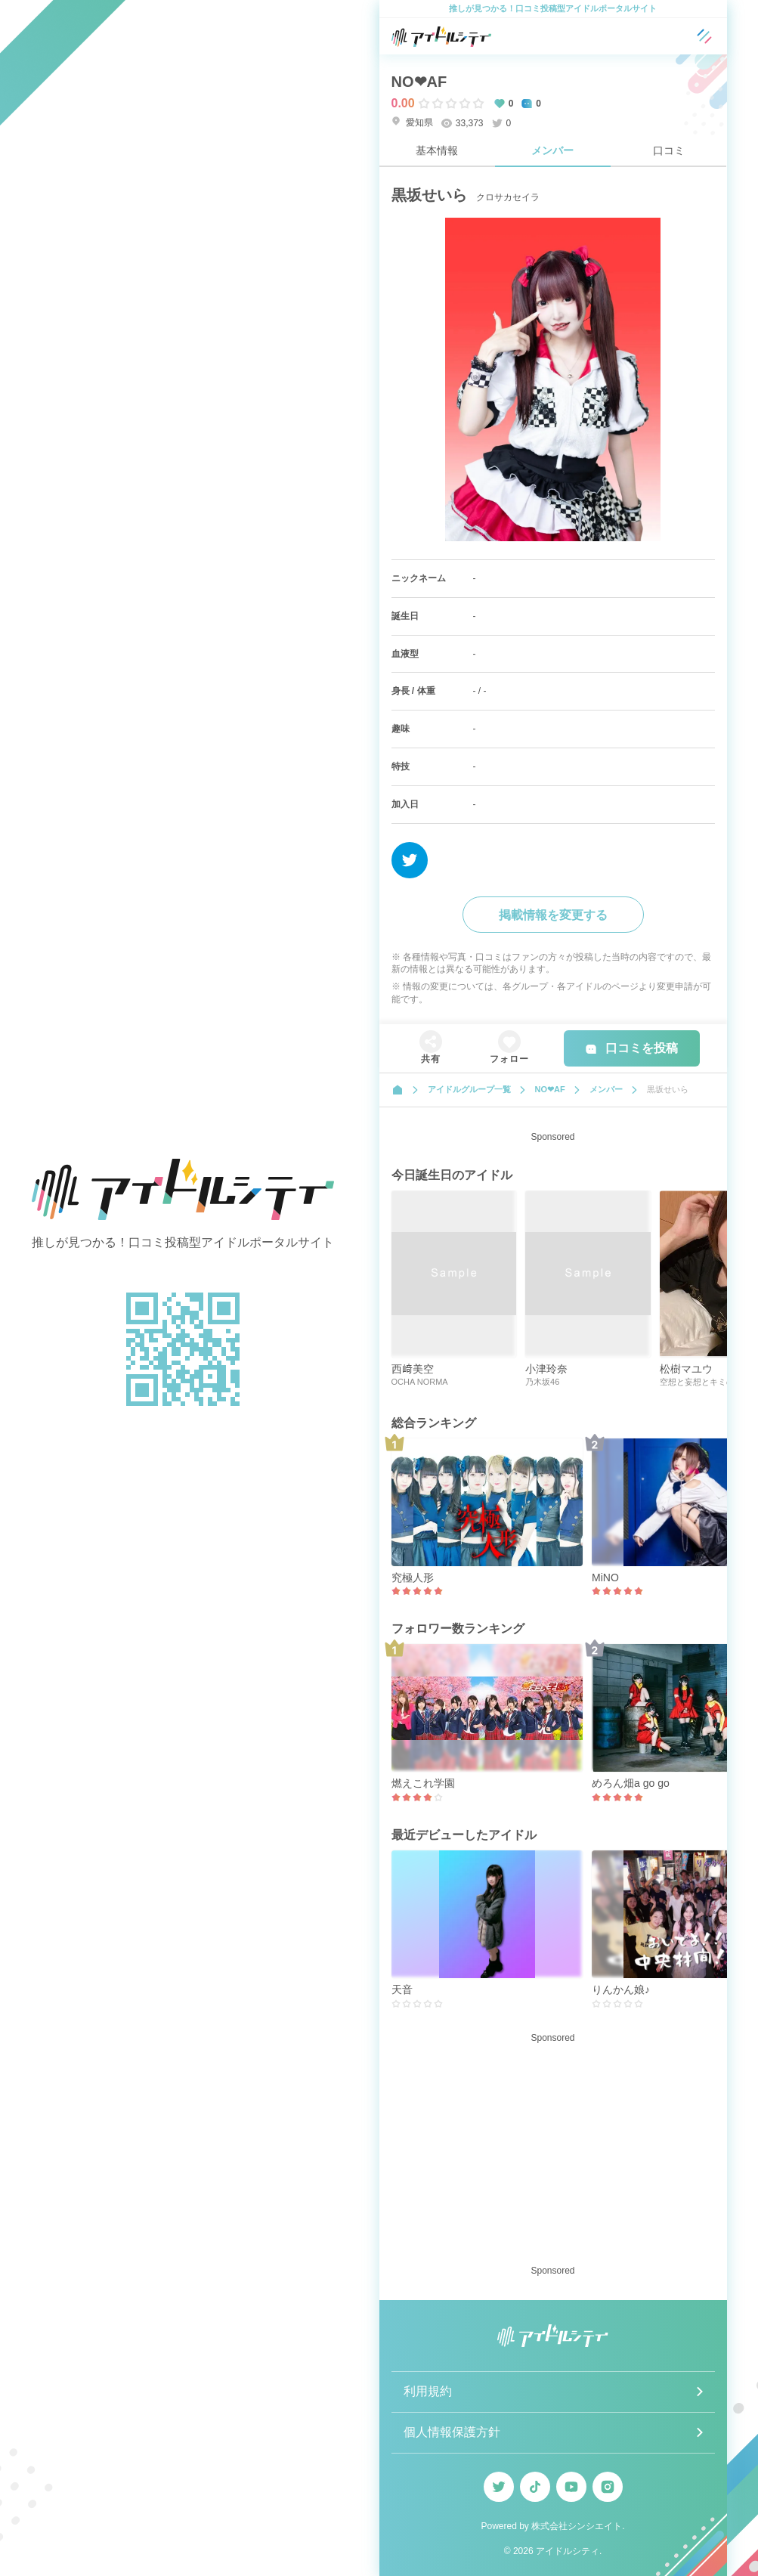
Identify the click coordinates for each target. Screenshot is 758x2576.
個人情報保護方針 (452, 2432)
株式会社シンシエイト (576, 2526)
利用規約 (428, 2391)
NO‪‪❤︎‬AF (419, 81)
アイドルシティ (567, 2551)
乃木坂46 (542, 1381)
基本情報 (437, 150)
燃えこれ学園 (423, 1783)
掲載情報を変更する (553, 915)
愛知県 (412, 122)
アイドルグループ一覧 (469, 1089)
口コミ (669, 150)
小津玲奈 (546, 1369)
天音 (402, 1989)
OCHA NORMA (419, 1381)
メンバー (552, 150)
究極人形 (412, 1577)
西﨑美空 (412, 1369)
